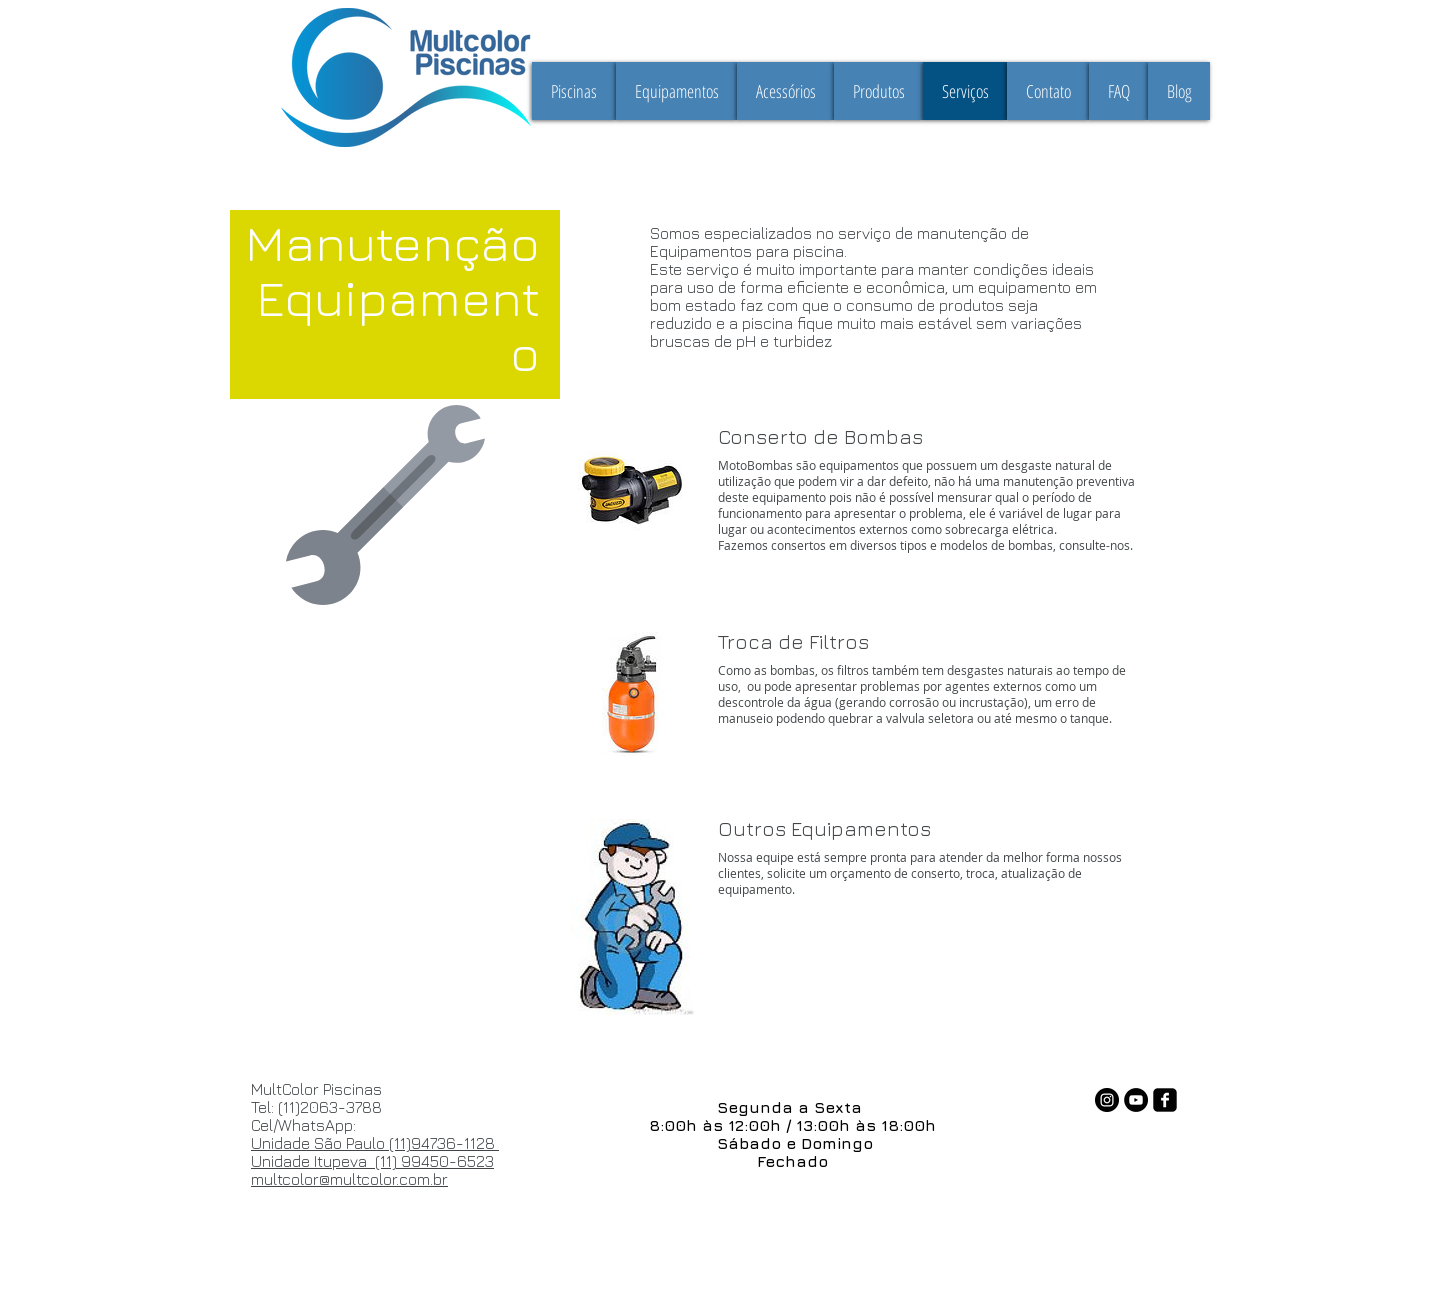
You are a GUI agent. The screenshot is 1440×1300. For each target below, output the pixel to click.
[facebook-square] (1165, 1100)
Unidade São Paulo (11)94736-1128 (375, 1143)
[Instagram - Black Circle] (1107, 1100)
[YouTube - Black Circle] (1136, 1100)
